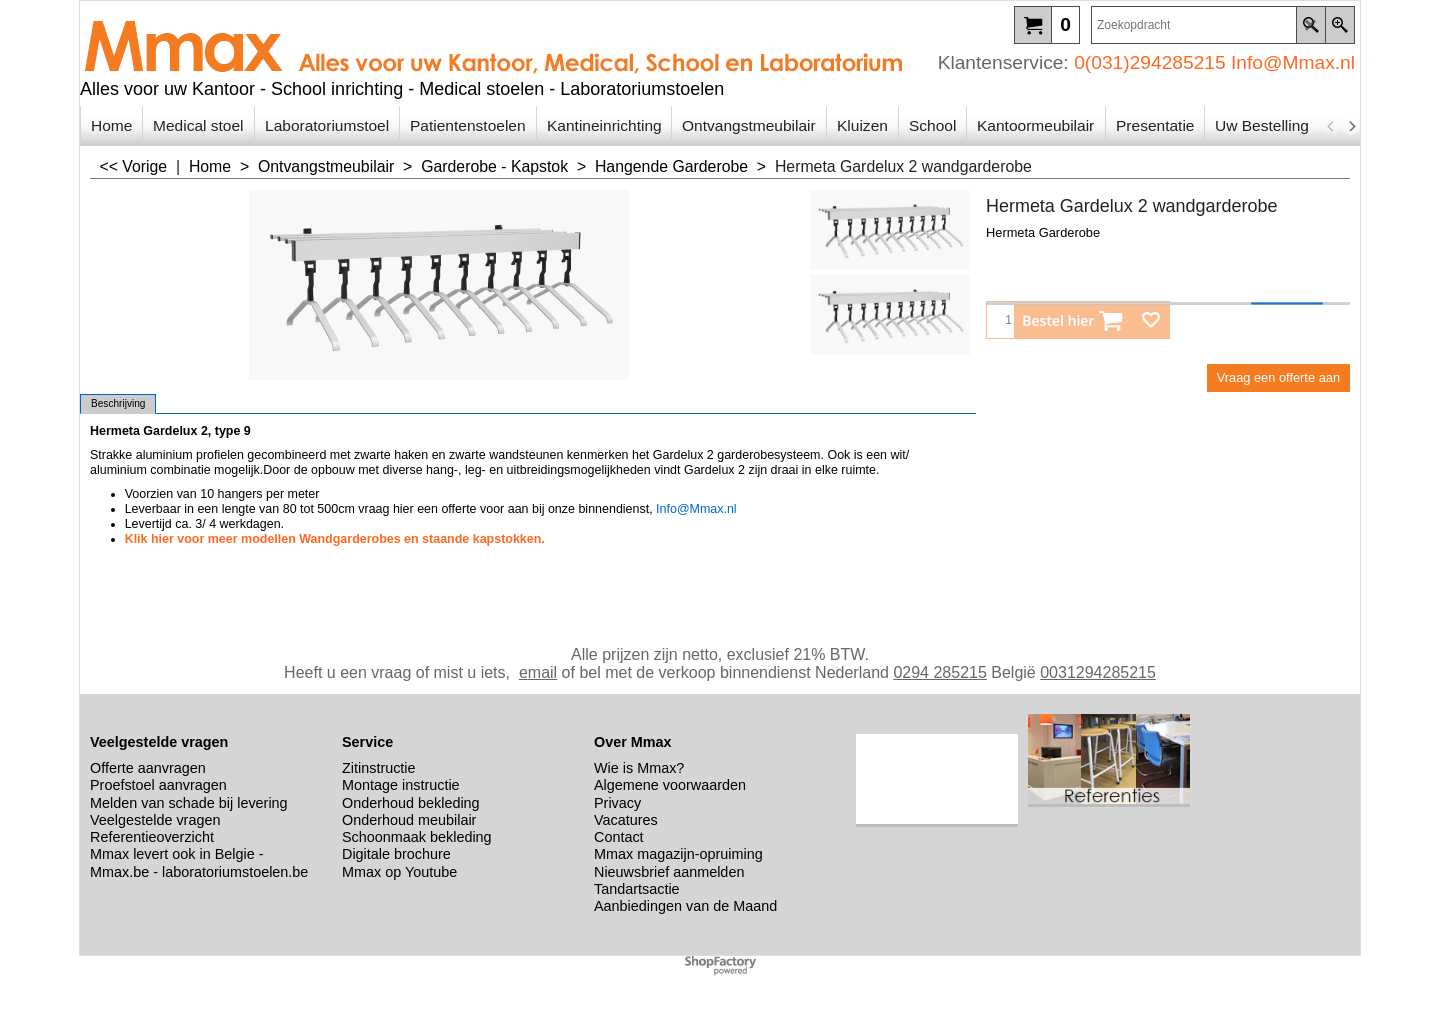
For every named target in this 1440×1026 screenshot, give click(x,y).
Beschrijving (118, 403)
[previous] (1331, 126)
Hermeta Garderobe (1043, 232)
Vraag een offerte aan (1278, 377)
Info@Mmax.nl (1293, 62)
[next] (1351, 126)
